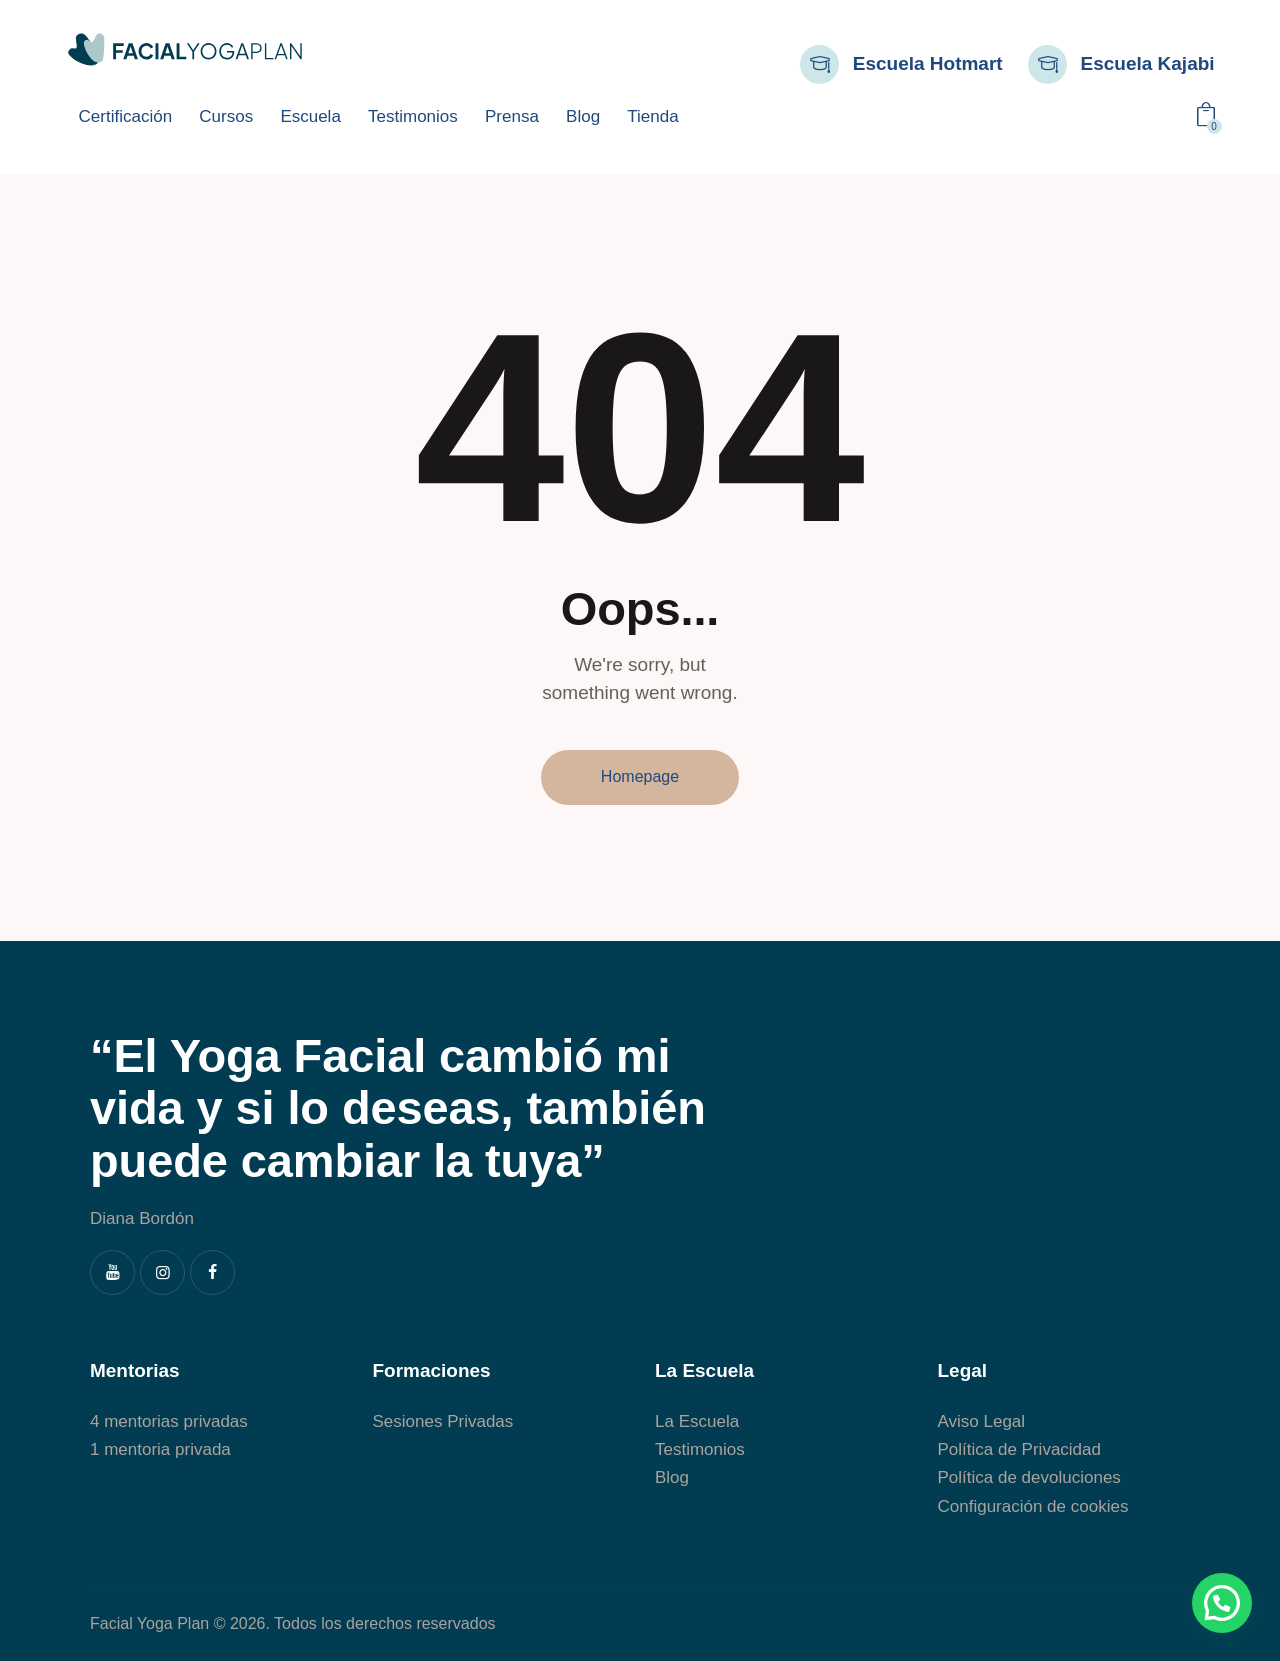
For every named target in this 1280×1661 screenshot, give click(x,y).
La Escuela (697, 1421)
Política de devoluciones (1029, 1477)
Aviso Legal (982, 1421)
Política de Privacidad (1019, 1449)
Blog (672, 1477)
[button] (1222, 1603)
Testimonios (700, 1449)
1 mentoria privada (160, 1449)
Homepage (640, 776)
